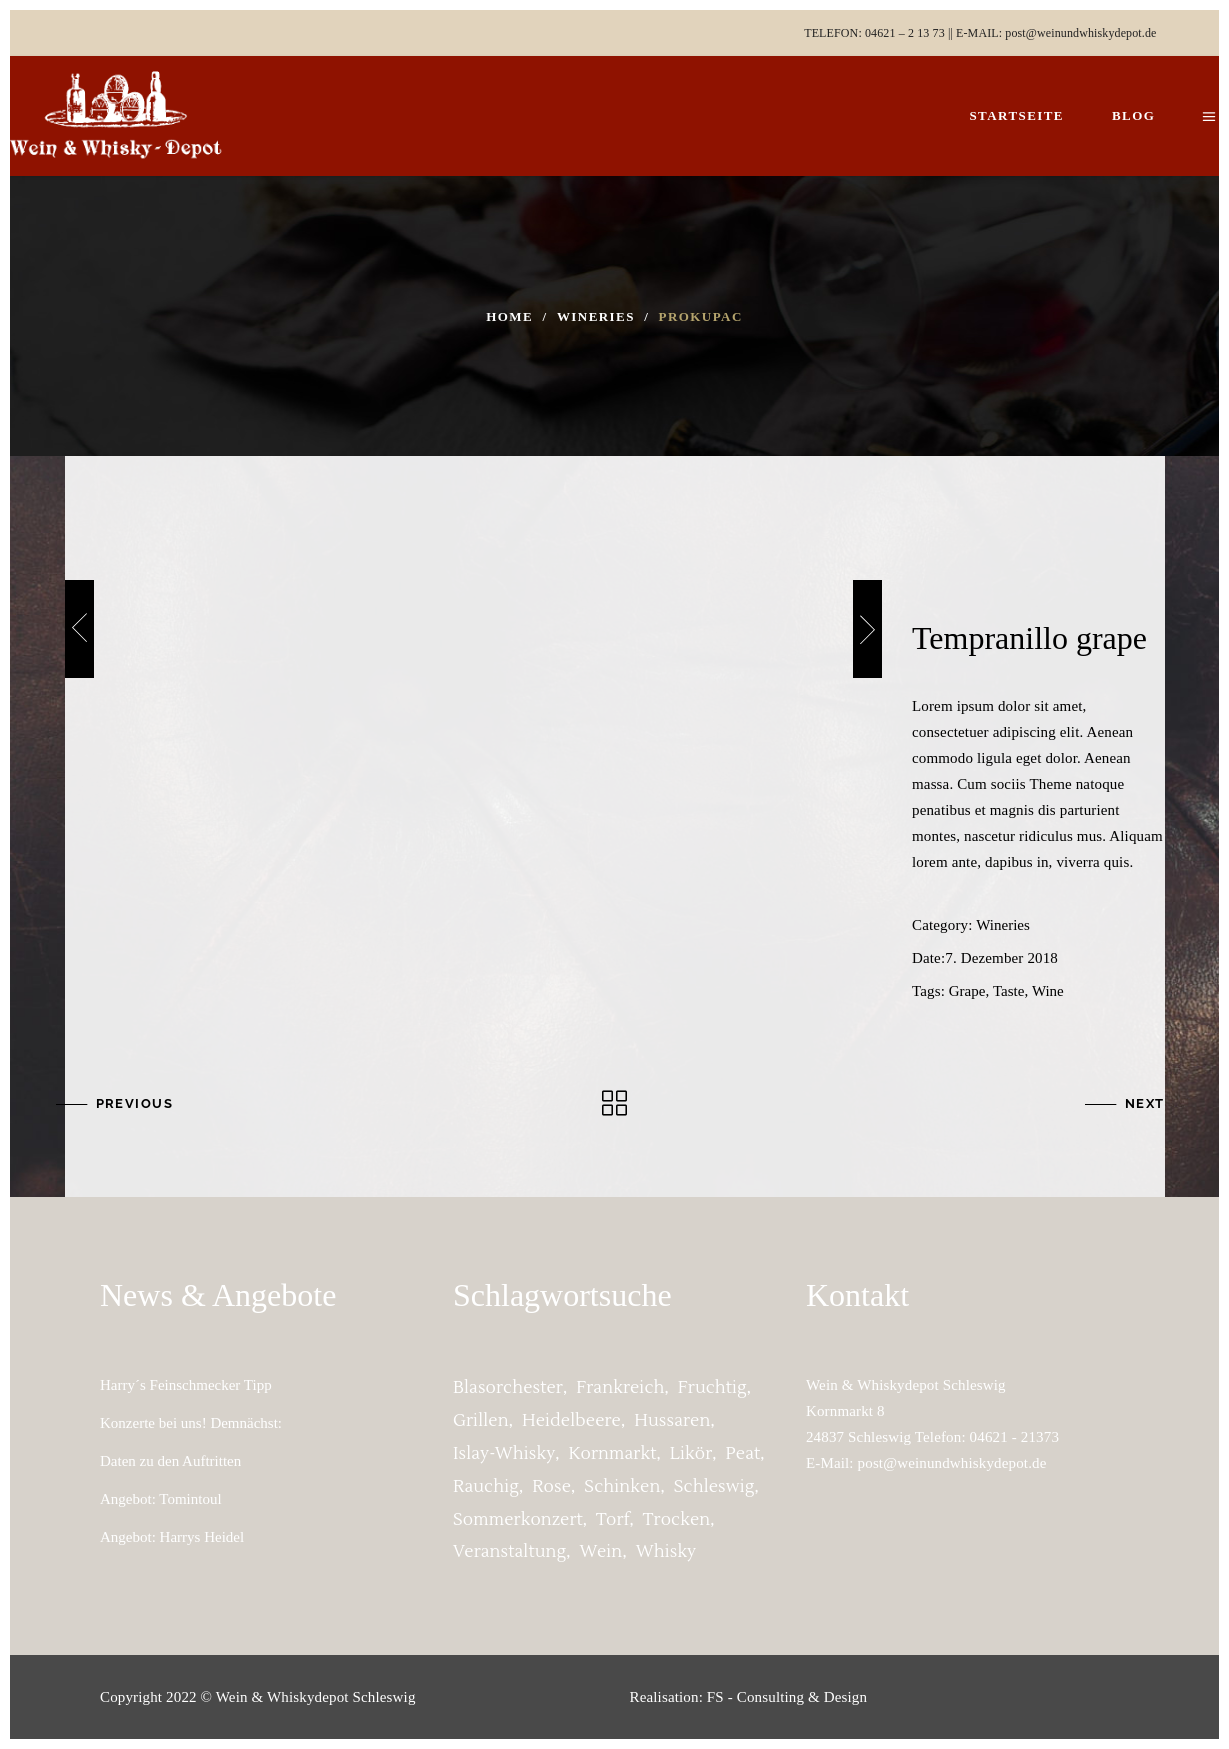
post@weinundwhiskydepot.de (1080, 33)
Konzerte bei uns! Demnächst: (191, 1423)
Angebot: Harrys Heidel (172, 1537)
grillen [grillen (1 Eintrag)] (481, 1421)
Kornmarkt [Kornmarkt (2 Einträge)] (613, 1454)
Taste (1008, 991)
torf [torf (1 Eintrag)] (613, 1520)
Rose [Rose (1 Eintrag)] (551, 1487)
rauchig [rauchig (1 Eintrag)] (486, 1487)
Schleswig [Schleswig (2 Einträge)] (714, 1487)
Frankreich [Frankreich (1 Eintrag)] (620, 1388)
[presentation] (79, 629)
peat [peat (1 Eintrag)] (743, 1454)
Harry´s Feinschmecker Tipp (186, 1385)
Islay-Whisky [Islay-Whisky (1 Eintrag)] (504, 1454)
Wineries (596, 316)
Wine (1048, 991)
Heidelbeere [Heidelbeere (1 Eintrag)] (571, 1421)
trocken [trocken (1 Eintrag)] (676, 1520)
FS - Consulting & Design (787, 1697)
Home (509, 316)
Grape (967, 991)
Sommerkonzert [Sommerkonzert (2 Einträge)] (518, 1520)
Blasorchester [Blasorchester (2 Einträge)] (508, 1388)
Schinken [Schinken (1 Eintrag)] (622, 1487)
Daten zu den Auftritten (170, 1461)
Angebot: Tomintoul (161, 1499)
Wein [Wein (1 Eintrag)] (601, 1552)
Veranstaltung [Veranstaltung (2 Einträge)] (509, 1552)
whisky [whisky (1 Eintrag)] (666, 1552)
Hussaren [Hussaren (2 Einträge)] (672, 1421)
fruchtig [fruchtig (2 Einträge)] (712, 1388)
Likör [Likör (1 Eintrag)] (691, 1454)
